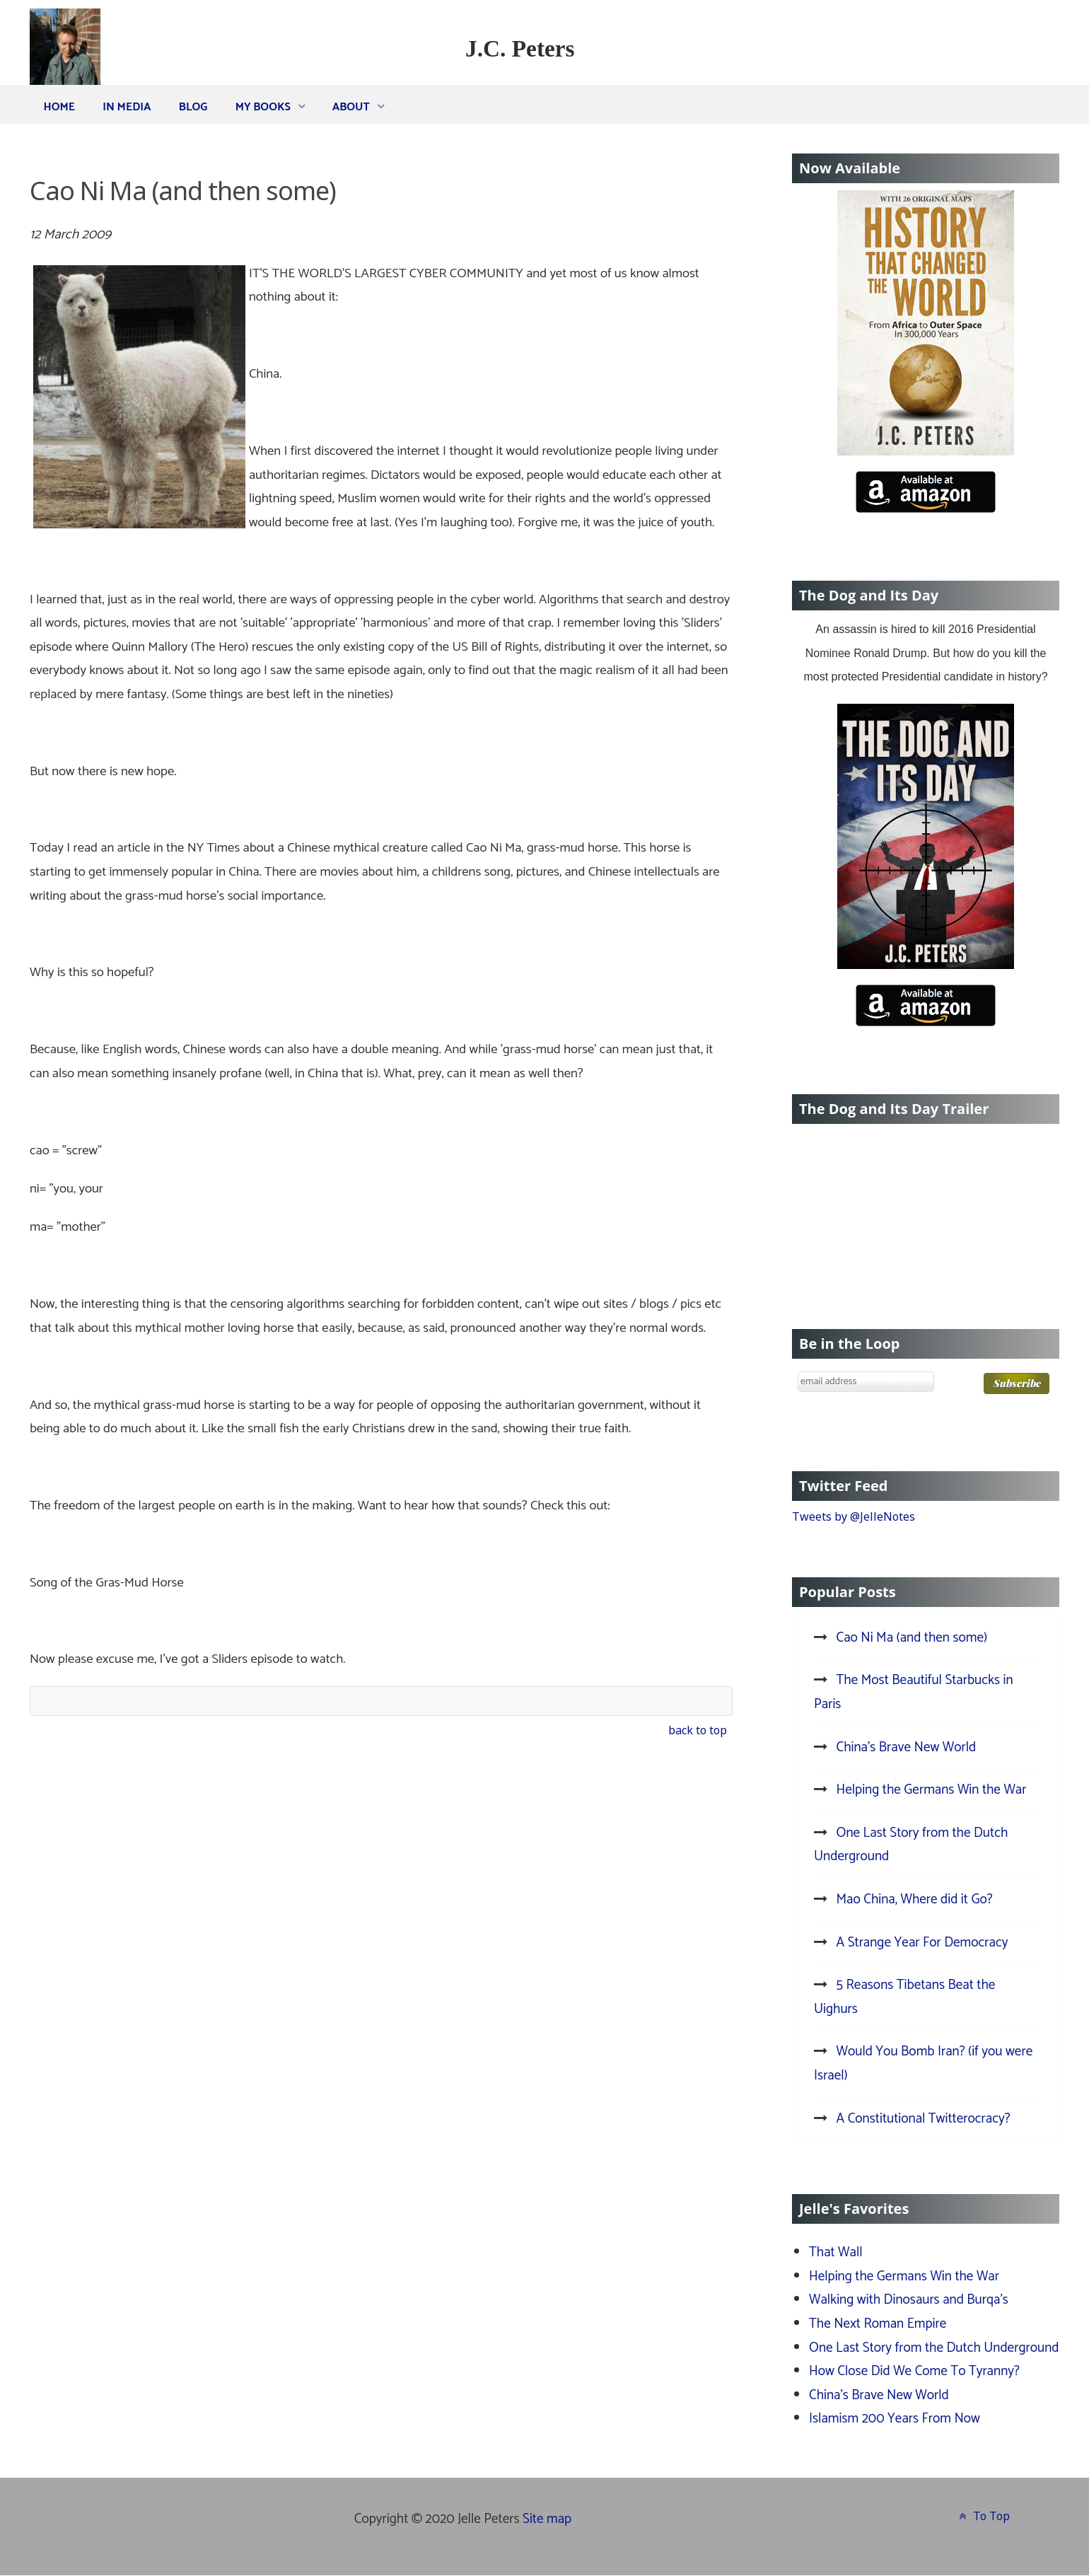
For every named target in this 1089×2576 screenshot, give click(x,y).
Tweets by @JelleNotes (853, 1516)
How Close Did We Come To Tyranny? (914, 2371)
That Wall (836, 2252)
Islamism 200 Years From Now (894, 2419)
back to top (697, 1730)
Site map (547, 2519)
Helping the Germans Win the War (904, 2276)
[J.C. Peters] (65, 58)
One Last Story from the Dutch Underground (934, 2348)
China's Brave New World (879, 2395)
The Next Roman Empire (877, 2324)
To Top (982, 2516)
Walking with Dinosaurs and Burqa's (908, 2300)
